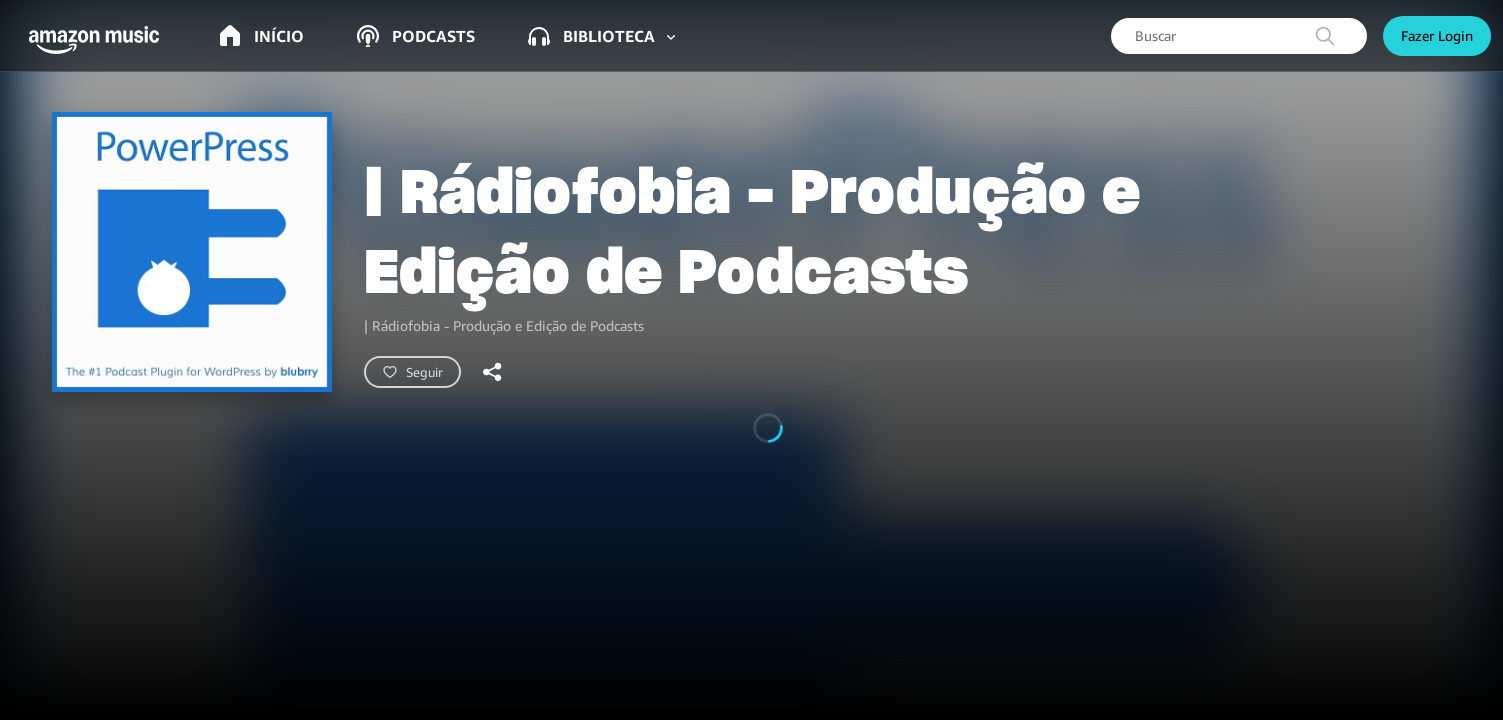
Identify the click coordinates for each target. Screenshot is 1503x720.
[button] (100, 40)
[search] (1325, 36)
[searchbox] (1239, 36)
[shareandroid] (493, 372)
